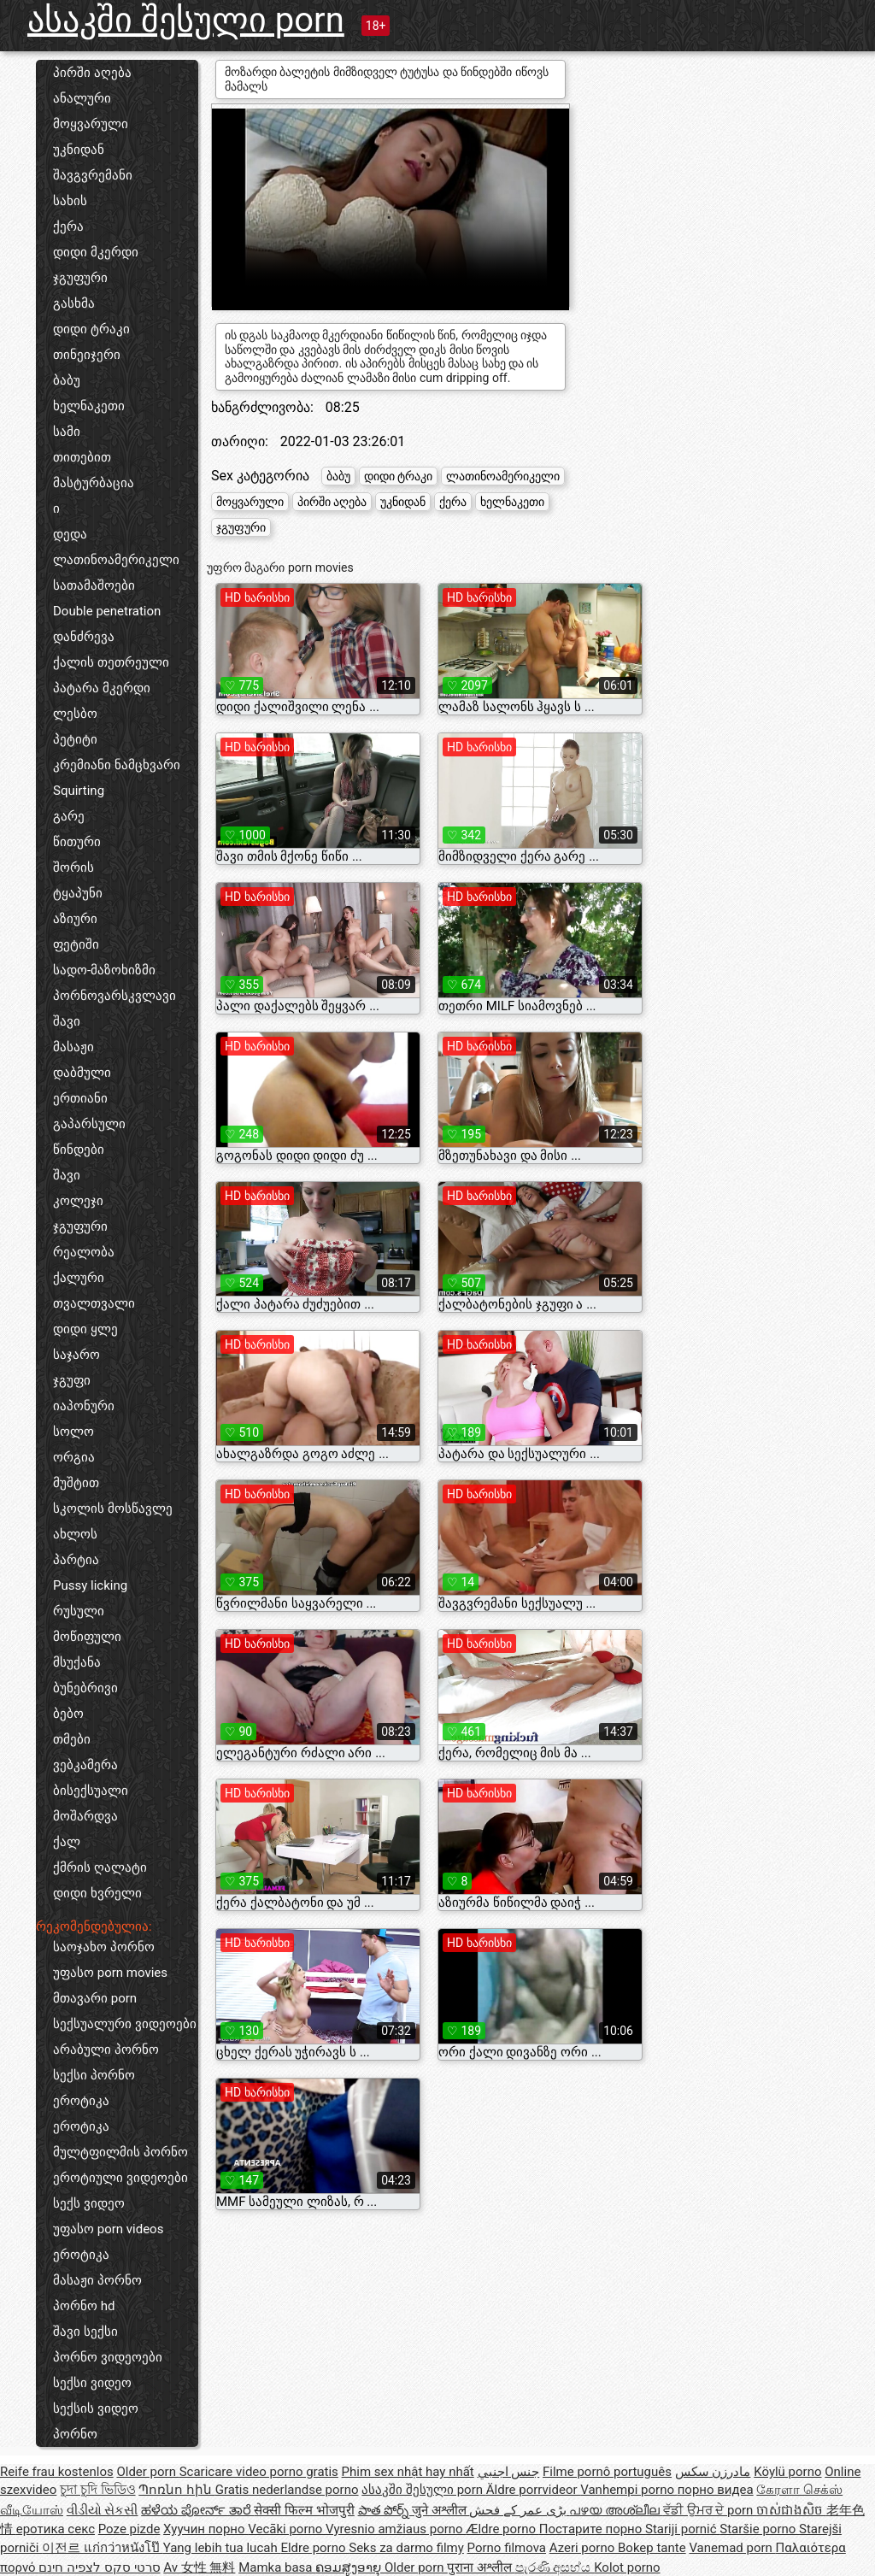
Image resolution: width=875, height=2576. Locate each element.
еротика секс (55, 2529)
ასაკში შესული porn (185, 20)
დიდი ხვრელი (97, 1893)
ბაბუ (66, 380)
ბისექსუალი (90, 1790)
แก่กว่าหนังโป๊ (123, 2547)
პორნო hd (84, 2306)
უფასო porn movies (110, 1972)
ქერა (68, 226)
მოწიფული (87, 1636)
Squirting (78, 790)
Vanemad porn (732, 2547)
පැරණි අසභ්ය (554, 2567)
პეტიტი (75, 739)
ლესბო (75, 713)
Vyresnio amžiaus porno (396, 2529)
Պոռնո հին (176, 2489)
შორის (73, 867)
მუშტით (76, 1483)
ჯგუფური (80, 277)
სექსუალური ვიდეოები (125, 2024)
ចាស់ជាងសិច (791, 2510)
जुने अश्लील (440, 2510)
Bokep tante (652, 2547)
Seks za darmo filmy (406, 2547)
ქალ (66, 1842)
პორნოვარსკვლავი (114, 995)
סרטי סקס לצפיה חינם (99, 2567)
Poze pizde (129, 2529)
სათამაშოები (94, 585)
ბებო (68, 1713)
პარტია (76, 1559)
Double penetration (107, 611)
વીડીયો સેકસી (102, 2510)
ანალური (82, 98)
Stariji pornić (682, 2529)
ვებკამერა (85, 1765)
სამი (66, 431)
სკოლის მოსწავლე (113, 1508)
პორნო (75, 2434)
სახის (70, 201)
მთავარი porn (95, 1998)
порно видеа (716, 2489)
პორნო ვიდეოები (107, 2357)
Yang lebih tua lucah (222, 2547)
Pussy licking (90, 1585)
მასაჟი (73, 1047)
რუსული (78, 1611)
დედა (70, 534)
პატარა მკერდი (101, 688)
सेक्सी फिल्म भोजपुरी (304, 2510)
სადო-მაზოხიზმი (104, 970)
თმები (72, 1739)
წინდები (78, 1149)
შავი (66, 1021)
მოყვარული (90, 124)
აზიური (75, 918)
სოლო (73, 1431)
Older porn (147, 2471)
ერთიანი (80, 1098)
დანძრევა (84, 636)
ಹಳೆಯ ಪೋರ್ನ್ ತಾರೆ (197, 2510)
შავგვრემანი (92, 175)
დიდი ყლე (85, 1329)
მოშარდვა (85, 1816)
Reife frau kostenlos (57, 2471)
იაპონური (84, 1406)
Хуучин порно (205, 2529)
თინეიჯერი (86, 354)
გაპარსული (89, 1124)
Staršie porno (759, 2529)
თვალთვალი (94, 1303)
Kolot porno (627, 2567)
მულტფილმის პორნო (120, 2152)
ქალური (78, 1277)
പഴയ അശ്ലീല (615, 2510)
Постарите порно (592, 2529)
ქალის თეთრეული (111, 662)
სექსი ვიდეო (92, 2383)
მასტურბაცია (93, 483)
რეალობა (84, 1252)
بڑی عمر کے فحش (519, 2510)
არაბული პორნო (106, 2049)
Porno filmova (506, 2547)
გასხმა (74, 303)
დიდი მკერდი (95, 252)
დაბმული (82, 1072)
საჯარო (76, 1354)
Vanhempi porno (628, 2489)
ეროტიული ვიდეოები (120, 2177)
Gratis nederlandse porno (287, 2489)
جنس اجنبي (509, 2471)
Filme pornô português (607, 2471)
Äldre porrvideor (533, 2489)
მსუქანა (77, 1662)
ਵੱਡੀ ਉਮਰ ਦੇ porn (709, 2510)
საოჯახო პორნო (104, 1947)
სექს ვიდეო (89, 2203)
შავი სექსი (85, 2331)
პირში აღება (92, 72)
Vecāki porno (287, 2529)
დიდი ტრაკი (91, 329)
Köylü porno (787, 2471)
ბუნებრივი (85, 1688)
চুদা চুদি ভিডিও (97, 2489)
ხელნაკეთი (89, 406)
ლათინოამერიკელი (116, 560)
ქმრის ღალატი (100, 1867)
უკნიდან (78, 149)
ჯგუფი (72, 1380)
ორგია (74, 1457)
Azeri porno (583, 2547)
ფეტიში (76, 944)
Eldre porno (314, 2547)
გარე (69, 816)
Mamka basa (276, 2567)
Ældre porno (502, 2529)
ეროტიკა (81, 2100)
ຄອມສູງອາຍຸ (350, 2567)
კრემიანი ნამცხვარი (116, 765)
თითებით (82, 457)
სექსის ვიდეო (95, 2408)
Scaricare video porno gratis (258, 2471)
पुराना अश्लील (480, 2567)
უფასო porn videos (108, 2229)
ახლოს (75, 1534)
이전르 (63, 2547)
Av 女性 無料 (199, 2567)
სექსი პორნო (94, 2075)
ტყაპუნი (78, 893)
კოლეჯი (78, 1201)
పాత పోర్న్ (385, 2510)
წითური (77, 842)
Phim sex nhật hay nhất (408, 2471)
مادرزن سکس (713, 2471)
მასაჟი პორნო (97, 2280)
